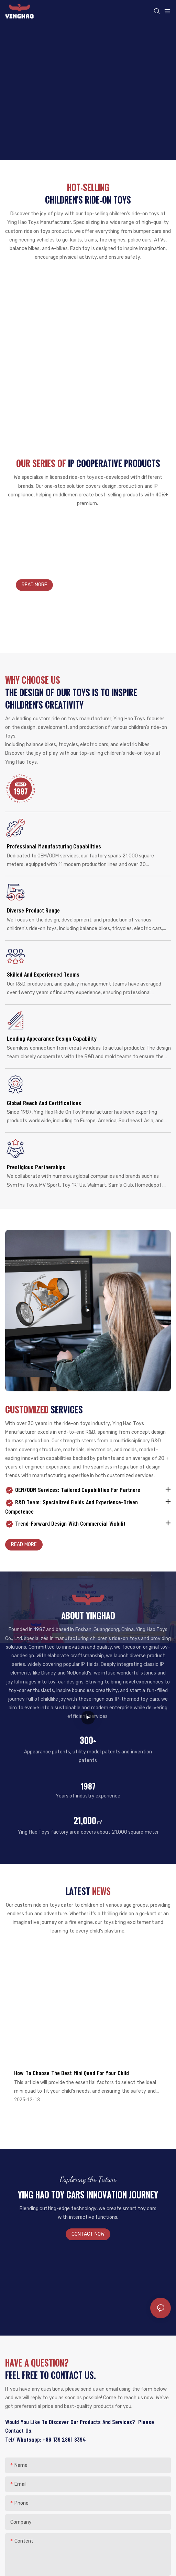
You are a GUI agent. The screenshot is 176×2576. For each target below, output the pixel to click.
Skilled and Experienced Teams (43, 974)
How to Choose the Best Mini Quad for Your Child (71, 2073)
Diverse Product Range (33, 910)
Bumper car (88, 289)
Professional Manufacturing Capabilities (54, 846)
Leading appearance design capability (52, 1038)
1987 (88, 1786)
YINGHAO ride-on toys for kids (54, 561)
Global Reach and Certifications (44, 1102)
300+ (88, 1740)
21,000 (88, 1820)
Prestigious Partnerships (36, 1167)
